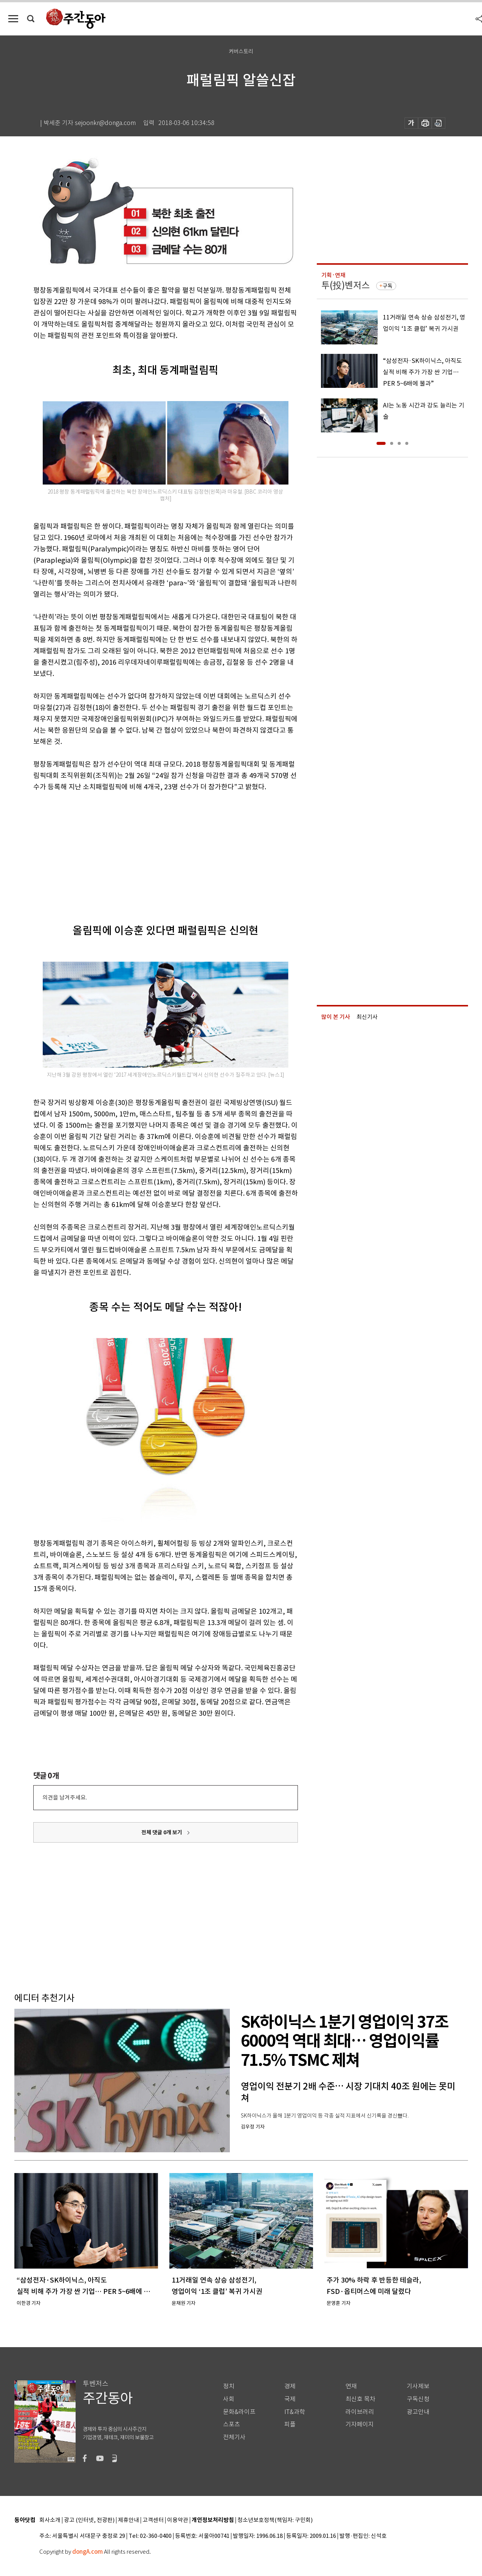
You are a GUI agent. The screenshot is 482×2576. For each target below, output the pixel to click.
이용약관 (177, 2520)
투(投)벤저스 (345, 285)
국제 (290, 2399)
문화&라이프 (239, 2411)
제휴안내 (128, 2520)
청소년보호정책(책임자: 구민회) (275, 2520)
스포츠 (231, 2424)
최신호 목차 (360, 2399)
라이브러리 (360, 2411)
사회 (228, 2399)
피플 (290, 2424)
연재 (351, 2386)
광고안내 (418, 2411)
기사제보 (418, 2386)
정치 (228, 2386)
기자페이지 (360, 2424)
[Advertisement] (146, 851)
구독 (387, 285)
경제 (290, 2386)
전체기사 (234, 2437)
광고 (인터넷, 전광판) (89, 2520)
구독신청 (418, 2399)
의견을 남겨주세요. (64, 1797)
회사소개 (49, 2520)
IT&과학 (294, 2411)
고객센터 (153, 2520)
